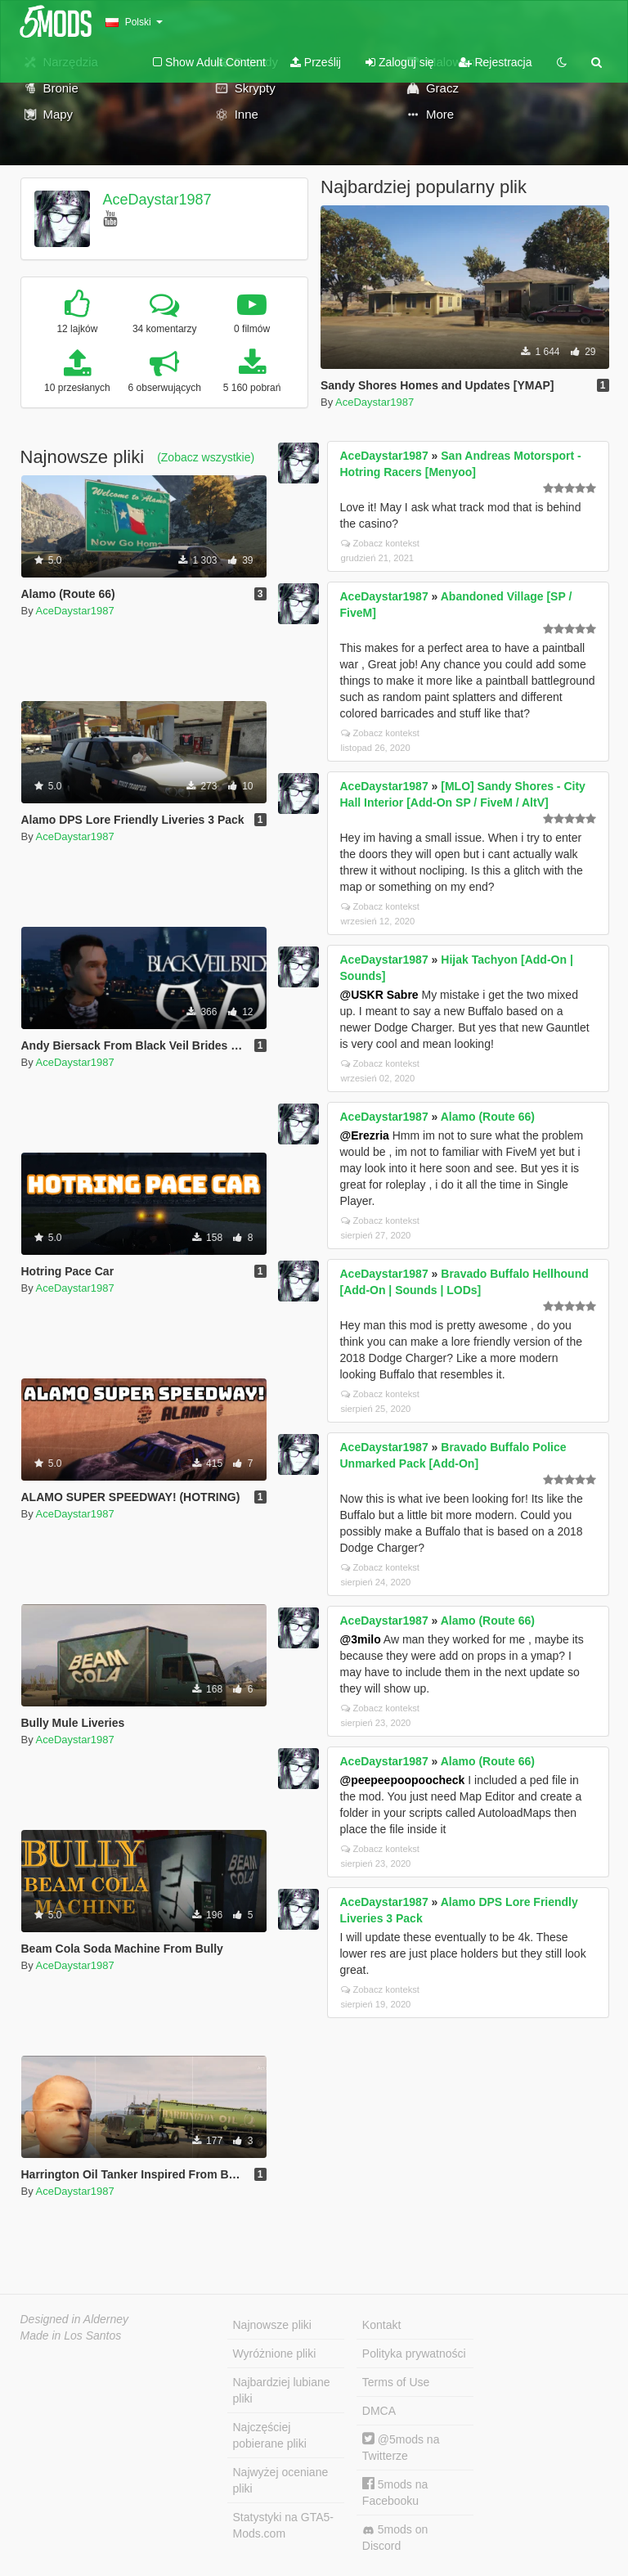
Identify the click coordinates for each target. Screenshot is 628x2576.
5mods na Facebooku (395, 2492)
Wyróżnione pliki (274, 2353)
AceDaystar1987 (156, 199)
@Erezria (364, 1135)
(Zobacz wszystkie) (205, 457)
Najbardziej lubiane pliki (281, 2390)
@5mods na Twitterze (401, 2447)
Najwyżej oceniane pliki (281, 2480)
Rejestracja (495, 62)
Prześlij (315, 62)
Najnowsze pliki (272, 2324)
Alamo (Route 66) (488, 1116)
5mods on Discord (395, 2537)
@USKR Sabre (379, 994)
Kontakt (381, 2324)
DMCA (379, 2410)
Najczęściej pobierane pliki (270, 2435)
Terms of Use (395, 2382)
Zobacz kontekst (380, 543)
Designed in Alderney (74, 2319)
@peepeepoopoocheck (402, 1780)
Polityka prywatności (414, 2353)
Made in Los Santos (71, 2335)
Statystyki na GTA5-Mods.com (283, 2525)
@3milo (360, 1639)
